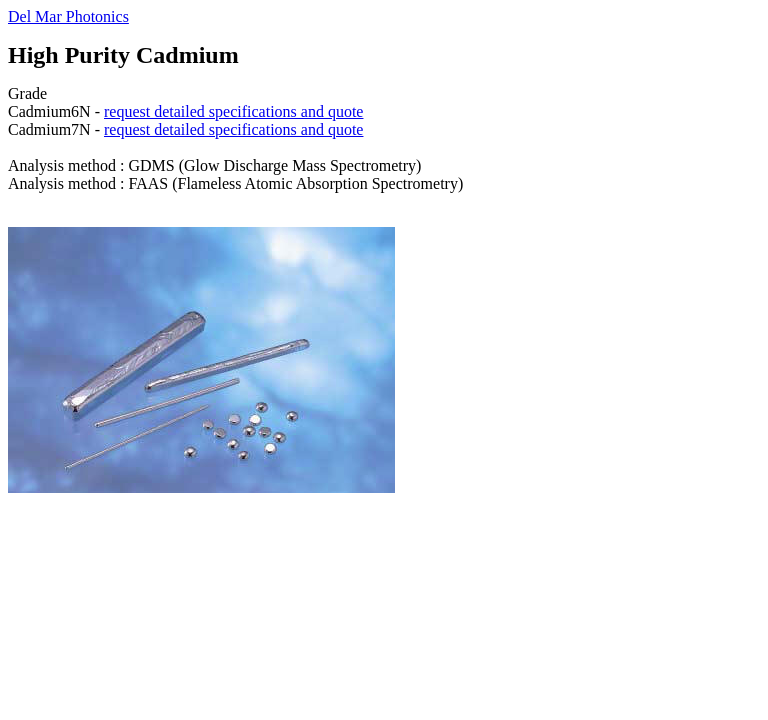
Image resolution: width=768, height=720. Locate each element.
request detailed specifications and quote (233, 111)
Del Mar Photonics (68, 16)
